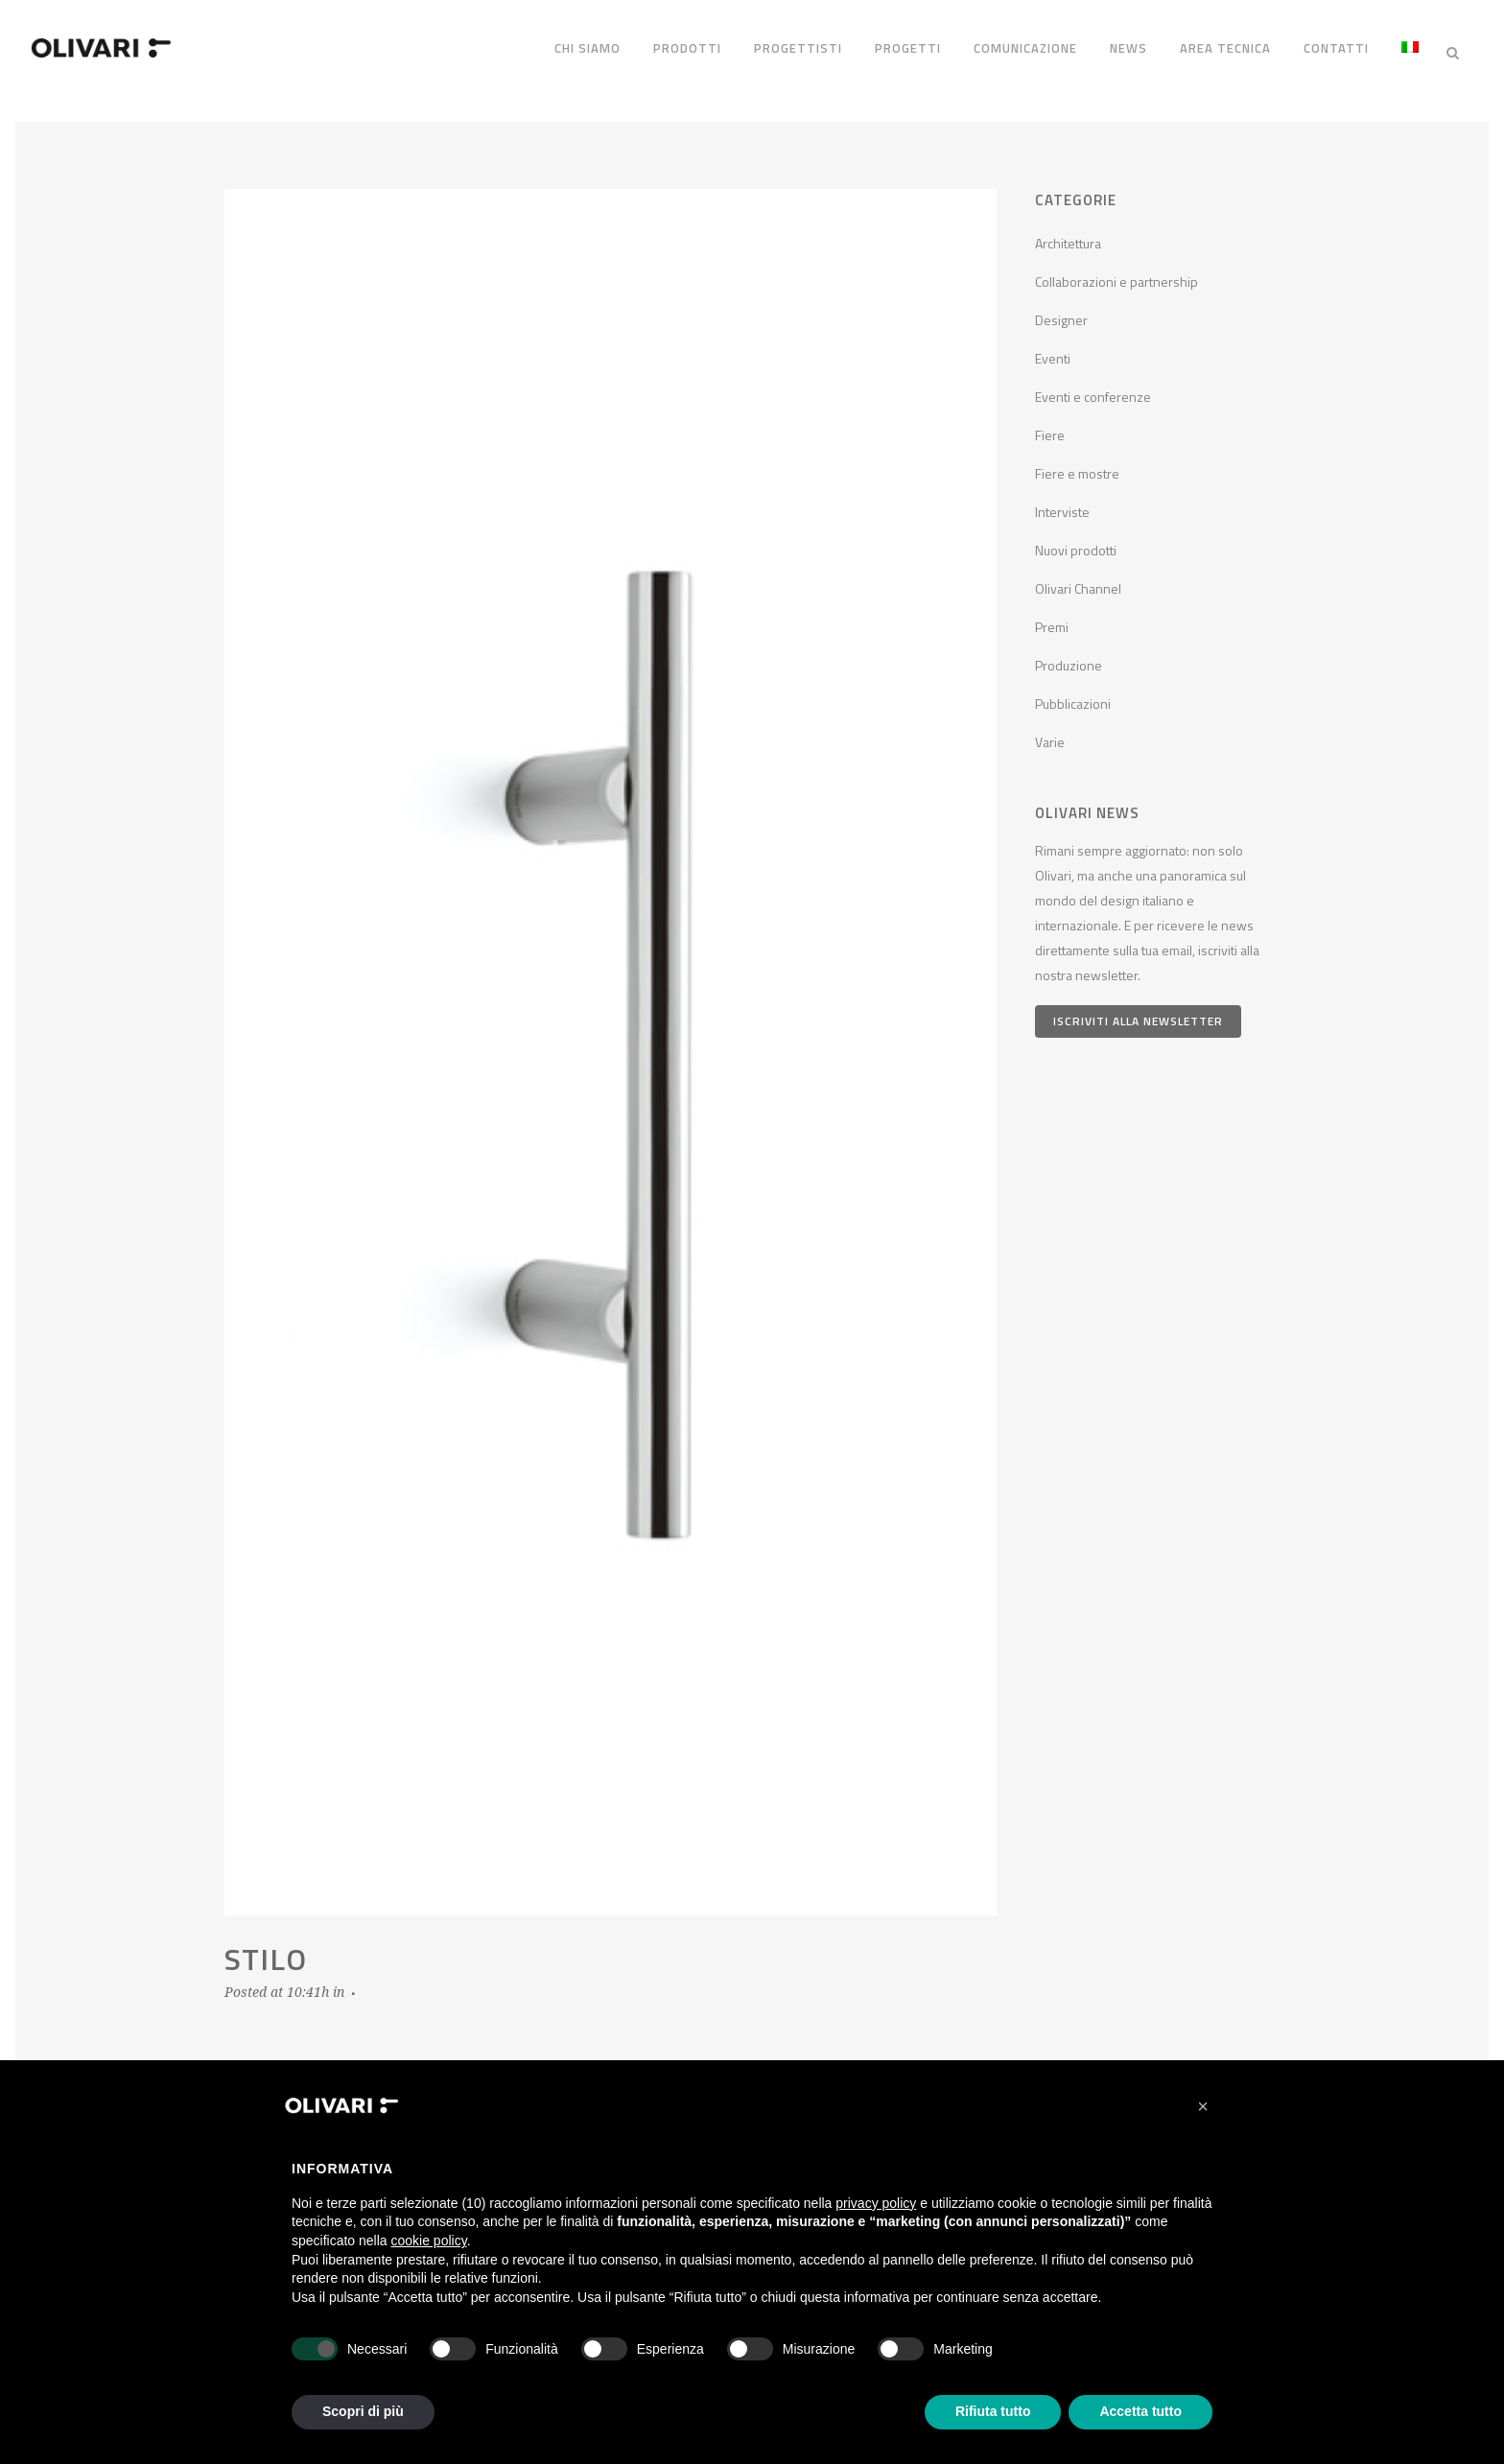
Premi (1052, 616)
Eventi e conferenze (1093, 386)
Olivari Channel (1078, 578)
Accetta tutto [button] (1140, 2411)
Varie (1050, 731)
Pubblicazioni (1073, 693)
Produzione (1068, 655)
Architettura (1068, 233)
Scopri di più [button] (363, 2411)
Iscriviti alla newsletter (1138, 1009)
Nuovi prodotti (1075, 539)
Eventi (1052, 348)
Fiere (1050, 424)
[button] (1202, 2106)
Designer (1061, 309)
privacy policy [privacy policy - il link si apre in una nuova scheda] (875, 2203)
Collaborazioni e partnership (1116, 271)
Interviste (1062, 501)
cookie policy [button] (429, 2240)
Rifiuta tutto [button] (993, 2411)
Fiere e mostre (1077, 463)
